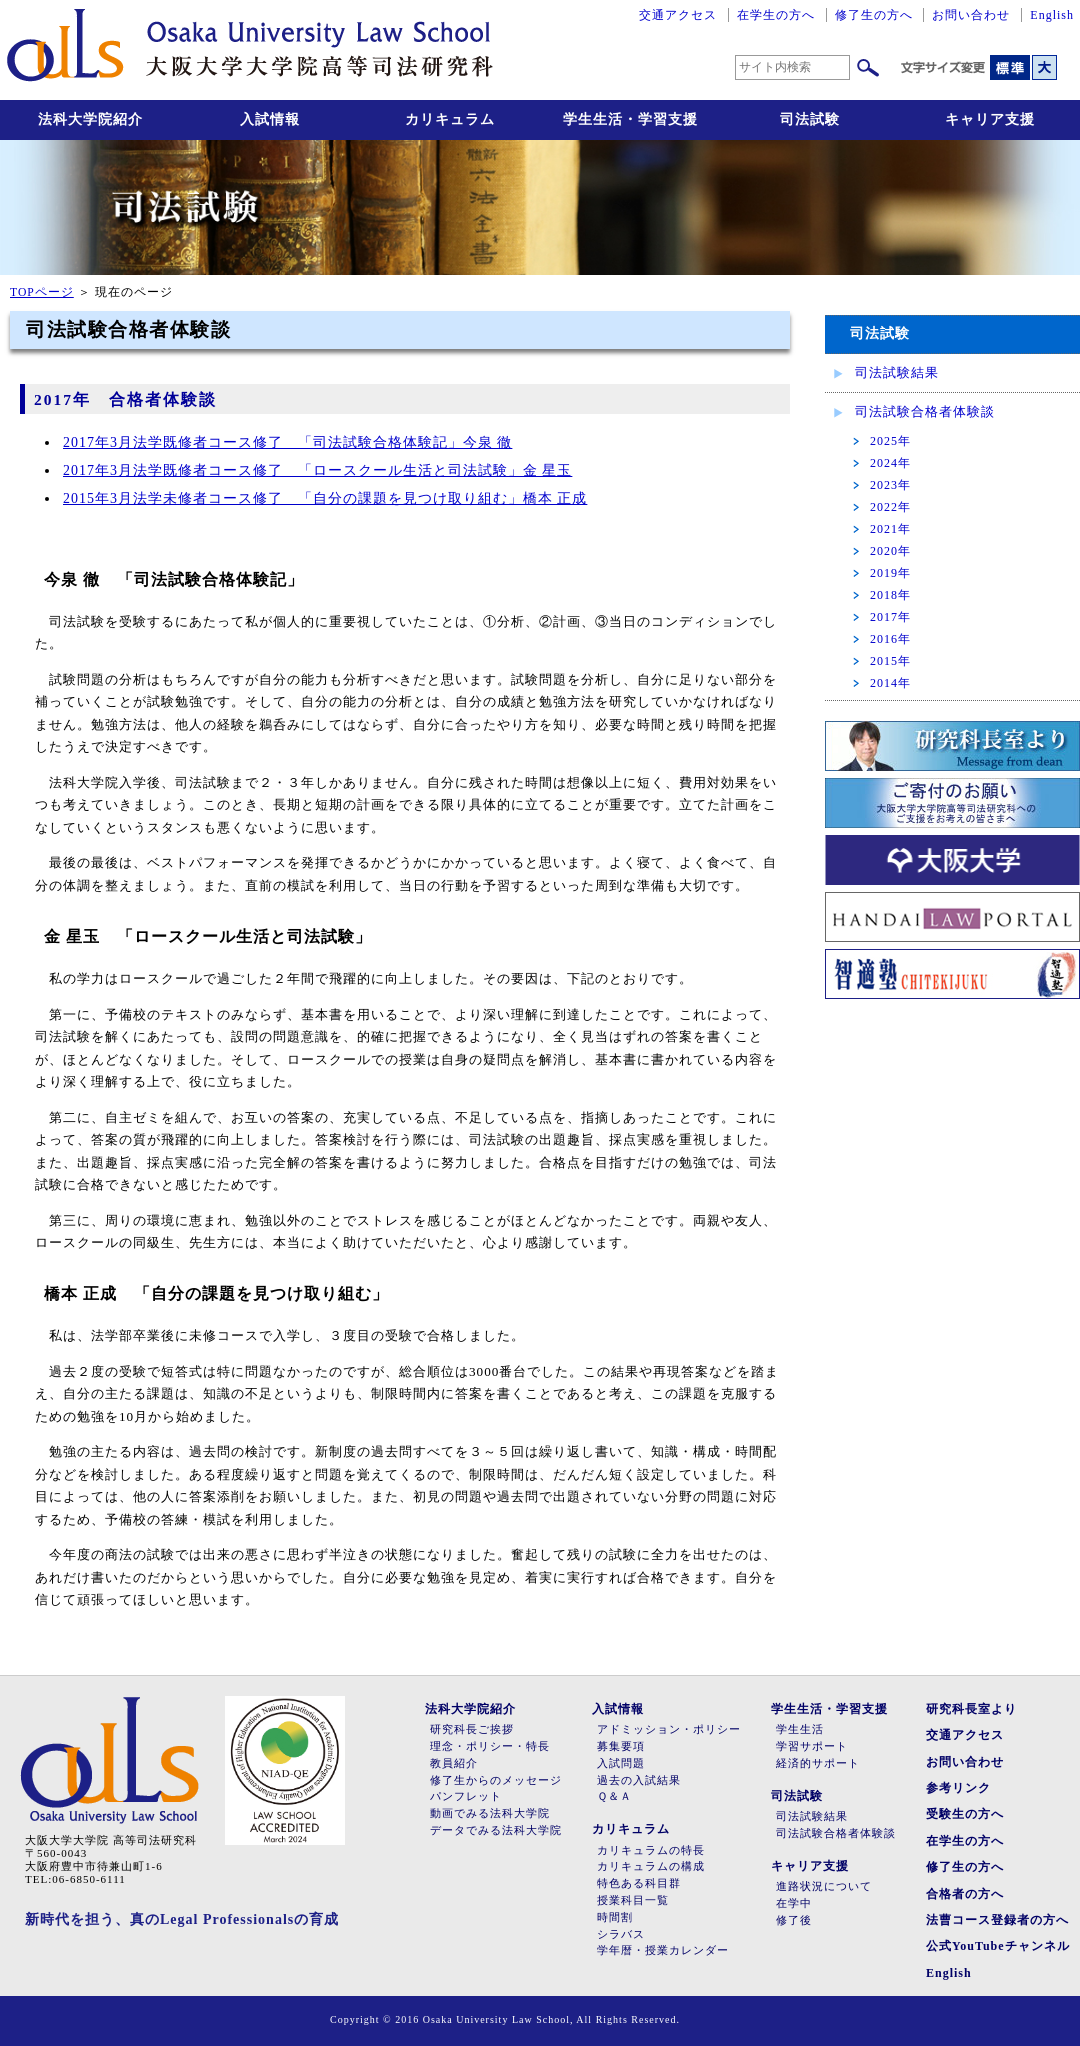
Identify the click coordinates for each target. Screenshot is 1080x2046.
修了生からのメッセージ (496, 1780)
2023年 (890, 485)
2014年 (890, 683)
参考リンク (958, 1788)
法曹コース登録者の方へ (997, 1920)
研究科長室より (971, 1709)
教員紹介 (454, 1763)
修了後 (794, 1920)
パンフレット (466, 1796)
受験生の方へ (965, 1814)
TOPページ (42, 292)
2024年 (890, 463)
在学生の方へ (776, 15)
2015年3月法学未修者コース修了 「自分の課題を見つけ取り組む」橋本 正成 (325, 498)
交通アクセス (678, 15)
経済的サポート (818, 1763)
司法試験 (810, 119)
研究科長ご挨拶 (472, 1729)
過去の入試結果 (639, 1780)
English (1052, 15)
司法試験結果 (897, 372)
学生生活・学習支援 (630, 119)
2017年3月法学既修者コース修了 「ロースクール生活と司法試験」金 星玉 (317, 470)
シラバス (621, 1934)
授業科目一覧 (633, 1900)
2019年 (890, 573)
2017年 (890, 617)
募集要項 (621, 1746)
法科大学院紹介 (90, 119)
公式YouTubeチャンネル (998, 1946)
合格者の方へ (965, 1894)
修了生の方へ (874, 15)
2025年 (890, 441)
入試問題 (621, 1763)
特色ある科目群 (639, 1883)
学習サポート (812, 1746)
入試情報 (270, 119)
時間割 (615, 1917)
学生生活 (800, 1729)
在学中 (794, 1903)
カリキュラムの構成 (651, 1866)
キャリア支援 (990, 119)
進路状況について (824, 1886)
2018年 (890, 595)
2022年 (890, 507)
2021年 (890, 529)
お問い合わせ (971, 15)
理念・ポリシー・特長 (490, 1746)
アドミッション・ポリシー (669, 1729)
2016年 (890, 639)
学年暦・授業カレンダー (663, 1950)
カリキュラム (450, 119)
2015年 (890, 661)
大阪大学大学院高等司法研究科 (250, 50)
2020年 (890, 551)
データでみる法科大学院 (496, 1830)
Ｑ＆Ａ (614, 1796)
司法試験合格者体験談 (925, 411)
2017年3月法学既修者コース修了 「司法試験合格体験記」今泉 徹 (287, 442)
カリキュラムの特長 (651, 1850)
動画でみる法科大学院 (490, 1813)
